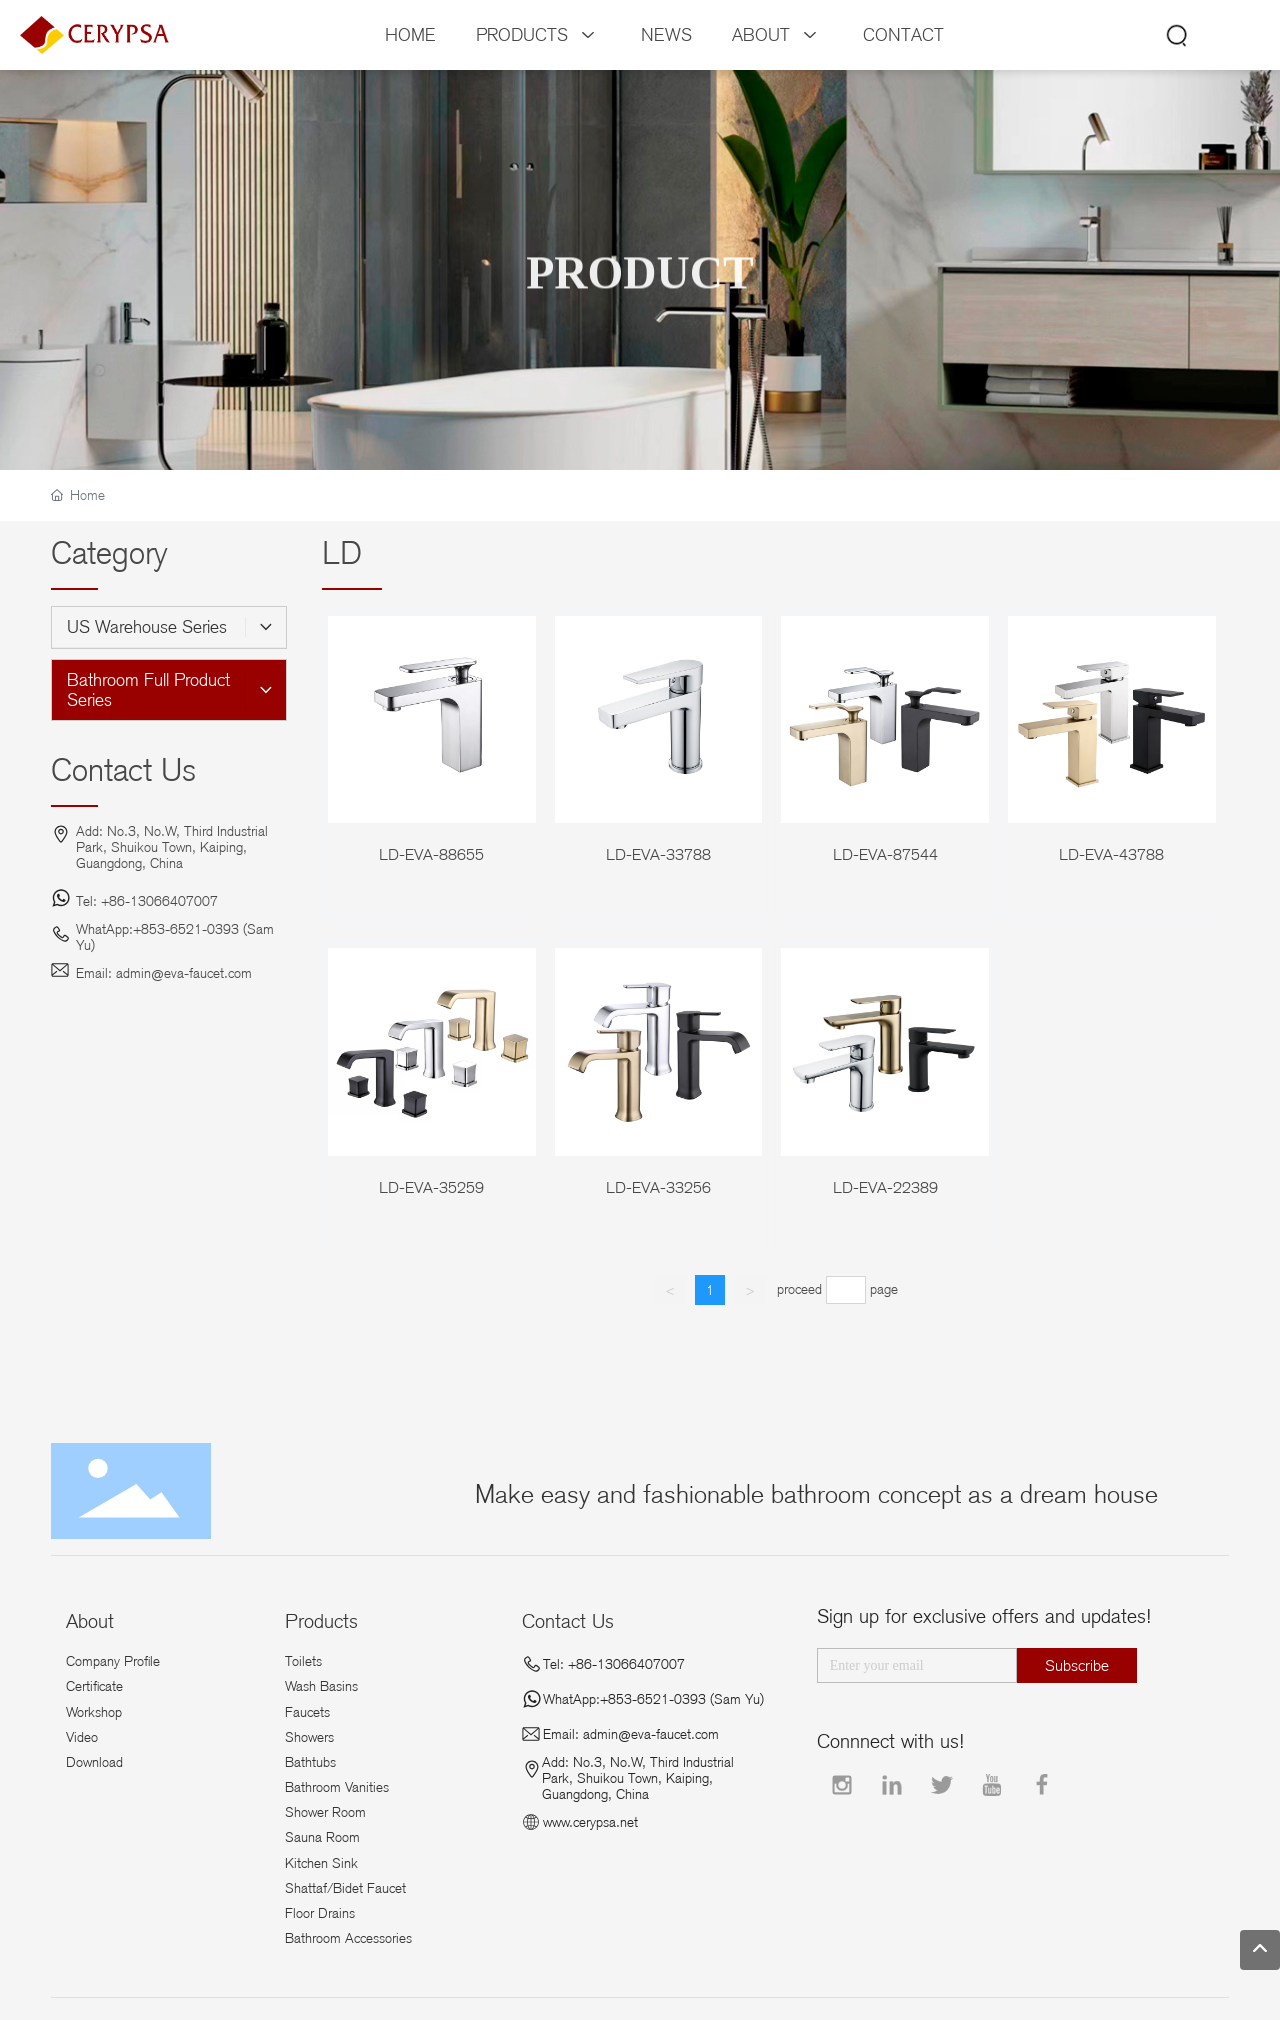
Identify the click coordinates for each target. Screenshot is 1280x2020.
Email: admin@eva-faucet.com (164, 973)
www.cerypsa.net (590, 1822)
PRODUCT (639, 294)
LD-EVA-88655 (431, 854)
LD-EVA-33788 (658, 854)
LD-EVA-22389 (885, 1187)
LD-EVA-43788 (1111, 854)
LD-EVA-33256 (658, 1187)
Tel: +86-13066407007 (147, 901)
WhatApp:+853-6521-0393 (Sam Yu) (653, 1699)
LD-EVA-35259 (431, 1187)
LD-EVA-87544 (885, 854)
